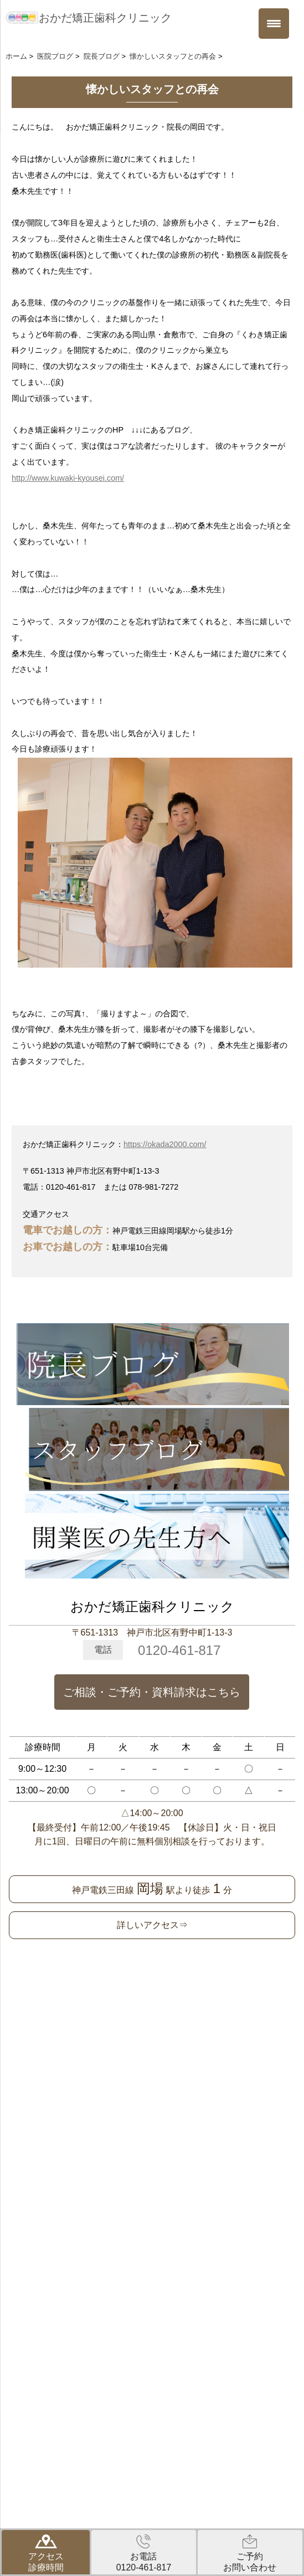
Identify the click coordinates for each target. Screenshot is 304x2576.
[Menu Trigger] (274, 23)
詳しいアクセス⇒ (152, 1925)
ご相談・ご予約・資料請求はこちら (151, 1692)
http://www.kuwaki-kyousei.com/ (68, 478)
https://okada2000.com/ (165, 1144)
